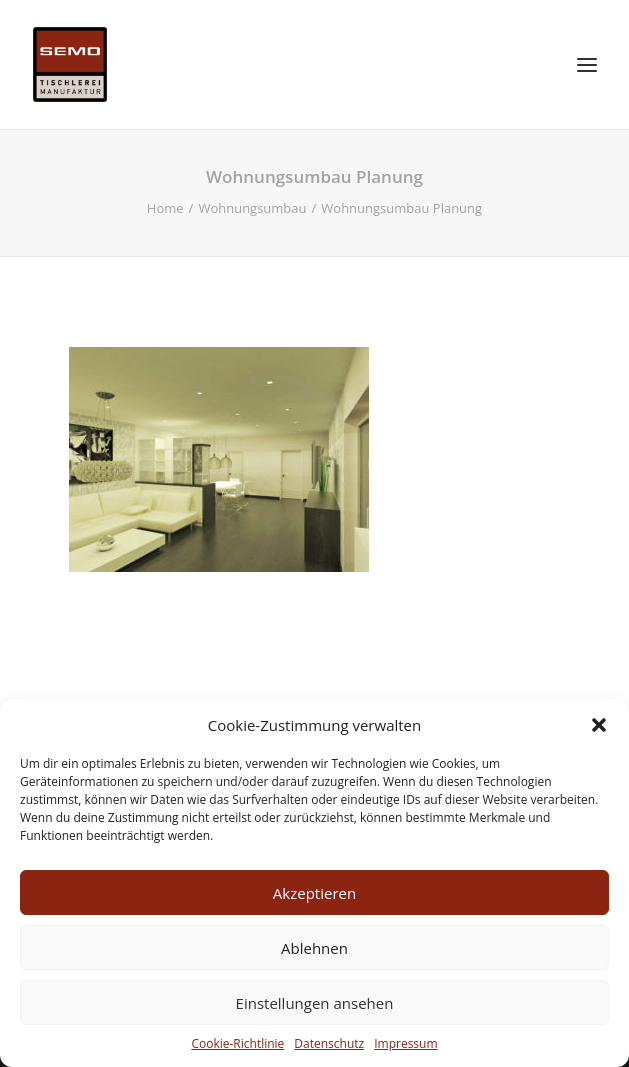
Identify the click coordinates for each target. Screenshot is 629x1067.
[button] (599, 725)
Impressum (405, 1043)
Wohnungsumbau (252, 208)
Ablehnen (314, 948)
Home (165, 208)
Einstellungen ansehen (315, 1003)
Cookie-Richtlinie (237, 1043)
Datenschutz (329, 1043)
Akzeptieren (314, 893)
